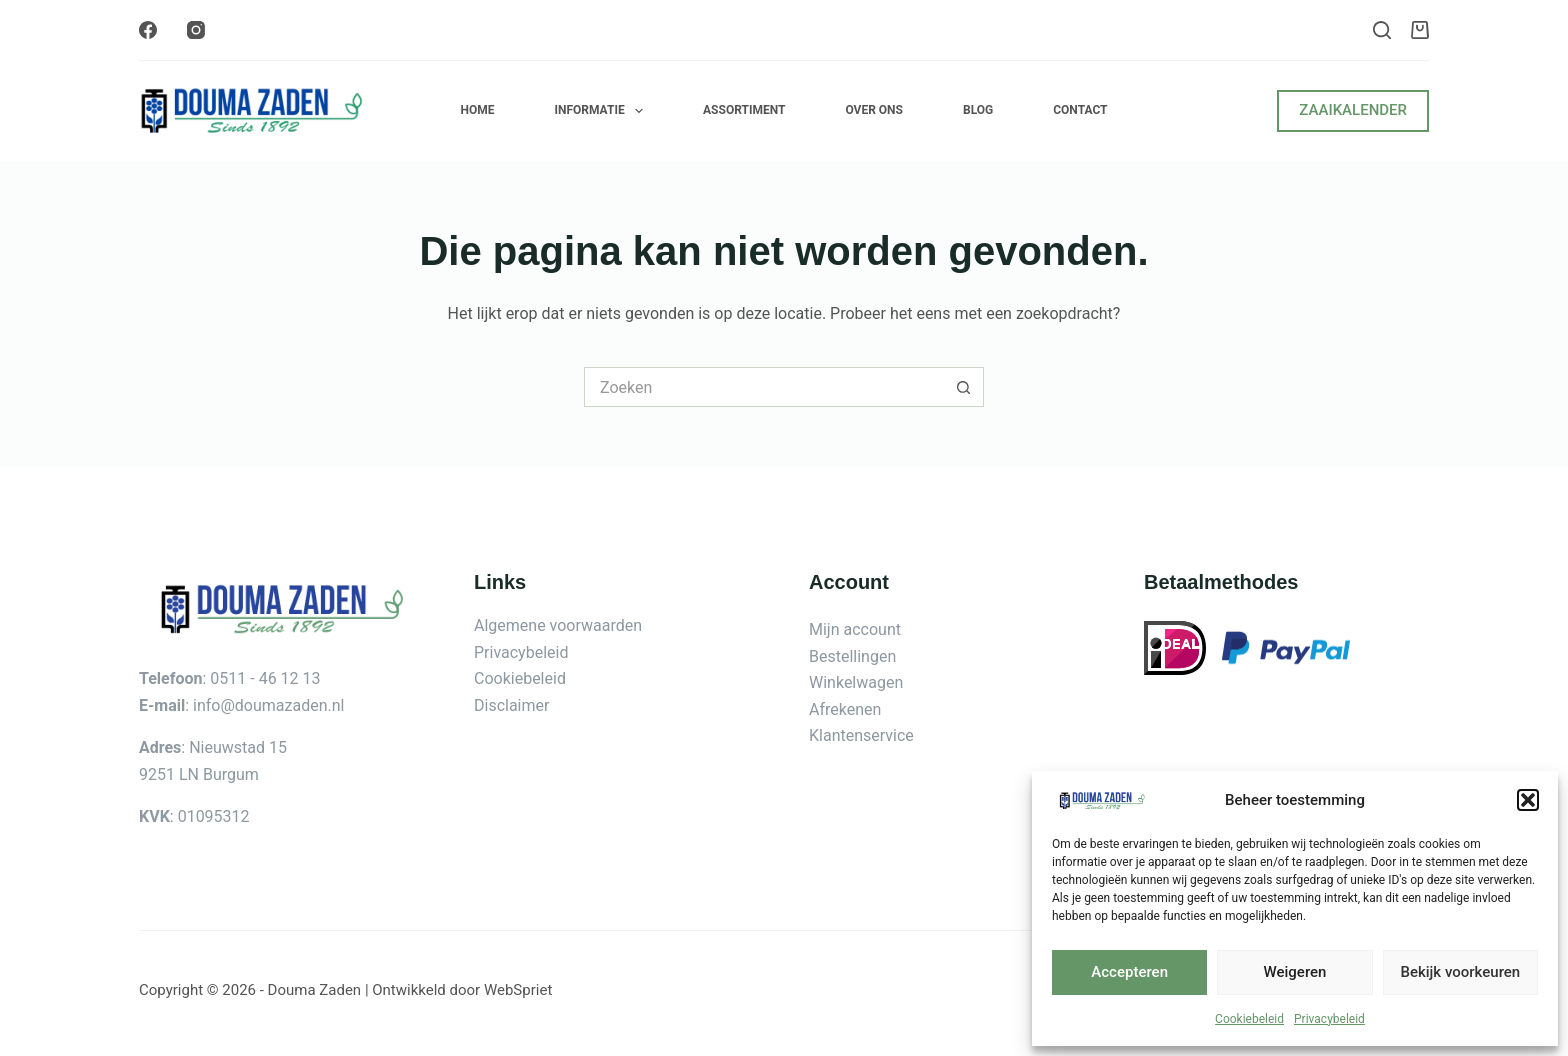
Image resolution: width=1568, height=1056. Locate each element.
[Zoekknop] (964, 387)
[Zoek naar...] (764, 387)
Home (477, 110)
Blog (978, 110)
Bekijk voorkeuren (1460, 972)
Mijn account (855, 629)
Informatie (602, 111)
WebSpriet (518, 990)
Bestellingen (852, 656)
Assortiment (744, 110)
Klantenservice (861, 735)
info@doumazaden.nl (268, 705)
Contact (1080, 110)
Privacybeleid (1329, 1019)
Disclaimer (511, 705)
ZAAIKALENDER (1353, 110)
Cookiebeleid (1249, 1019)
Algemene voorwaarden (558, 625)
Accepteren (1129, 972)
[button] (1528, 800)
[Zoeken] (1382, 30)
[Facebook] (148, 30)
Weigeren (1295, 972)
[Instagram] (196, 30)
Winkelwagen (856, 682)
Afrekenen (845, 709)
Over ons (874, 110)
